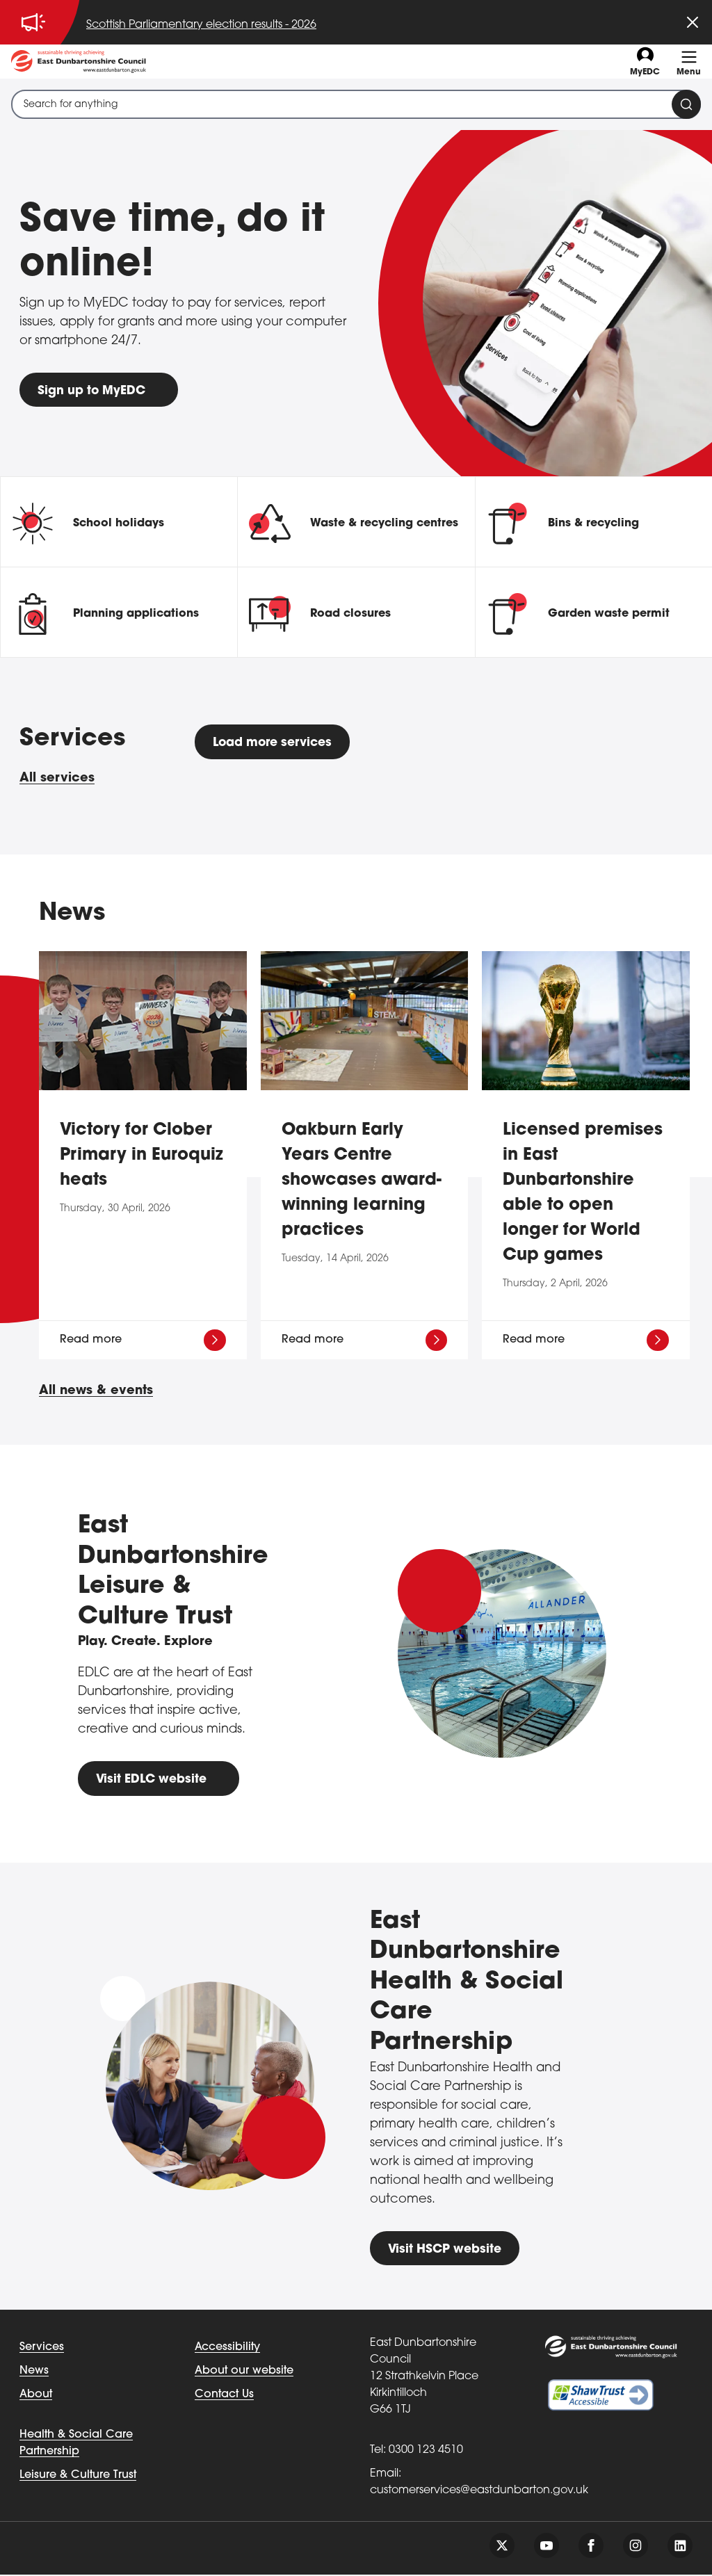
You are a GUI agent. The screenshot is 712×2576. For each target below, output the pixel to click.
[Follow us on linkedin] (680, 2546)
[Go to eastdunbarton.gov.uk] (78, 61)
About (35, 2395)
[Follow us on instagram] (635, 2546)
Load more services (277, 743)
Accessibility (227, 2348)
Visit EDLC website (154, 1780)
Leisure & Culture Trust (77, 2476)
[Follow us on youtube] (546, 2546)
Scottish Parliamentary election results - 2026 (201, 25)
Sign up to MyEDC (94, 391)
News (34, 2372)
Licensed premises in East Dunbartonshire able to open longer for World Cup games (583, 1193)
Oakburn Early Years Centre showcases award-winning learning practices (362, 1180)
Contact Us (224, 2395)
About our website (244, 2372)
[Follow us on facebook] (591, 2546)
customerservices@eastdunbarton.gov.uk (479, 2491)
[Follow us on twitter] (502, 2546)
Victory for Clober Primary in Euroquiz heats (141, 1155)
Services (41, 2348)
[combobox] (356, 104)
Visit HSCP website (447, 2250)
